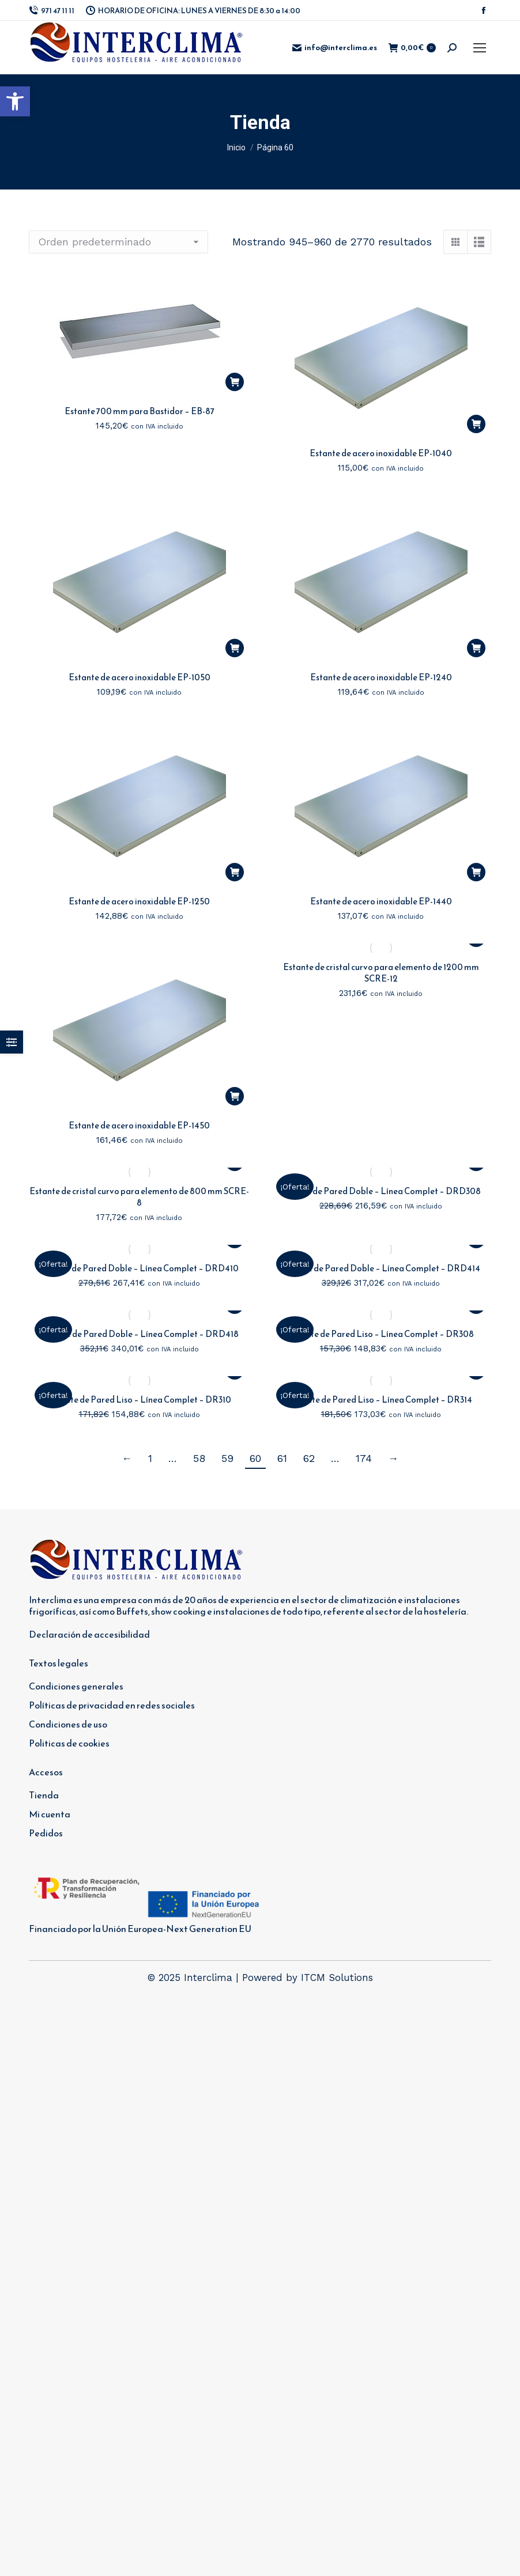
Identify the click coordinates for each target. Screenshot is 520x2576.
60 (255, 1458)
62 (309, 1458)
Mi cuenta (49, 1814)
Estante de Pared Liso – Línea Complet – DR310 (139, 1399)
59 (227, 1458)
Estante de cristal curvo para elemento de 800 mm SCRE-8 (139, 1196)
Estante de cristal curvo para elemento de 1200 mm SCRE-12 (381, 972)
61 (282, 1458)
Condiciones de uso (68, 1724)
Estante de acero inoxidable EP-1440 (381, 901)
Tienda (44, 1795)
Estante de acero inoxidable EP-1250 (139, 901)
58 (199, 1458)
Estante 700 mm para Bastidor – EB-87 (139, 411)
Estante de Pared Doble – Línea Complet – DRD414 (381, 1268)
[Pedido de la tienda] (118, 241)
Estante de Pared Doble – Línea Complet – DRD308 (381, 1191)
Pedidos (46, 1833)
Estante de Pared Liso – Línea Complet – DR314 (380, 1399)
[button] (15, 101)
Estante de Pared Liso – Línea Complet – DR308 (381, 1333)
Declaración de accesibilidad (89, 1634)
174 (364, 1458)
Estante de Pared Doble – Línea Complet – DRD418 (139, 1333)
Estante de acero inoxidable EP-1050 (139, 677)
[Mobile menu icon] (479, 47)
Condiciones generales (76, 1686)
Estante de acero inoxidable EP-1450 (139, 1125)
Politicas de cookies (69, 1743)
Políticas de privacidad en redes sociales (112, 1705)
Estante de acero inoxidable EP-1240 (381, 677)
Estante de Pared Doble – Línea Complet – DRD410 (139, 1268)
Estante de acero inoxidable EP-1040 (381, 453)
